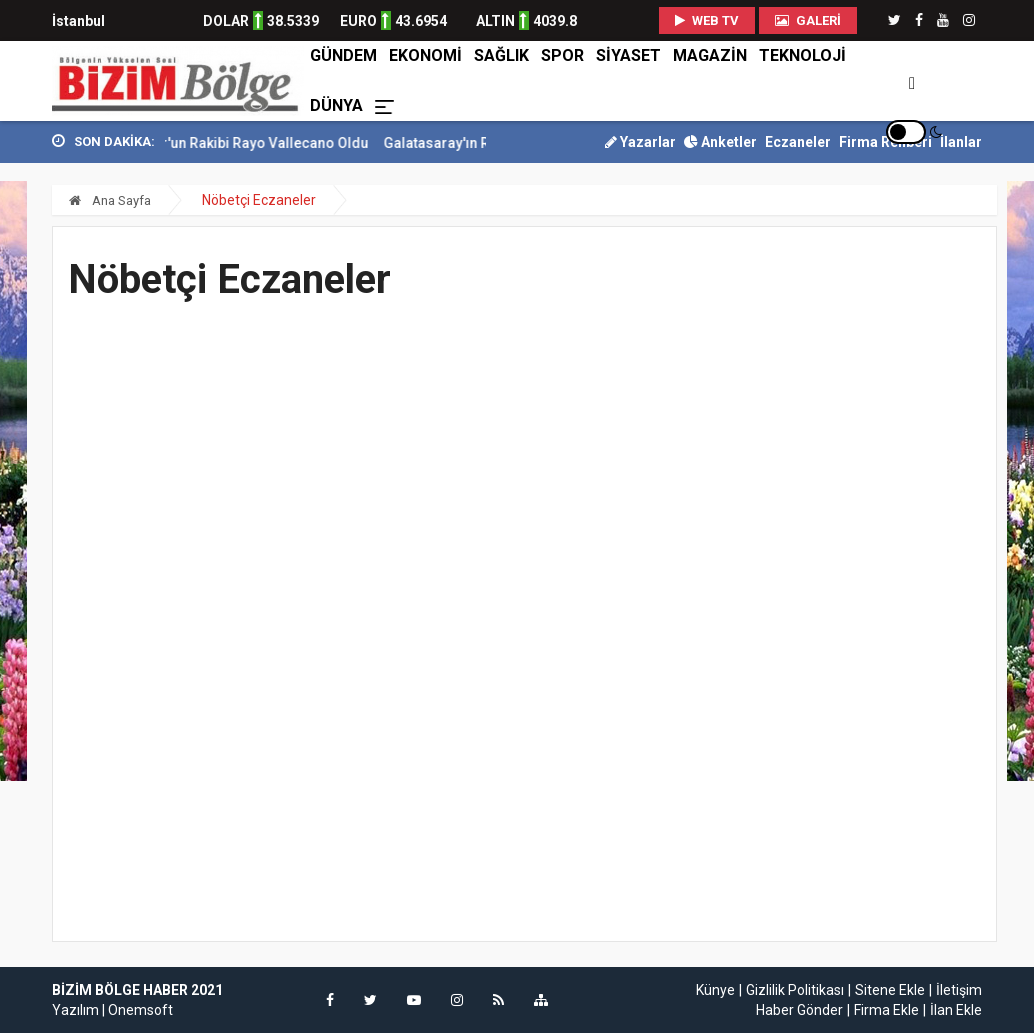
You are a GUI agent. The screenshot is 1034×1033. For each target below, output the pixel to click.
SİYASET (628, 55)
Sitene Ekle (890, 990)
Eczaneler (798, 142)
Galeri (808, 20)
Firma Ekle (886, 1010)
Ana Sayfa (110, 200)
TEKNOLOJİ (802, 55)
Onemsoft (140, 1010)
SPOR (562, 55)
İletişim (959, 990)
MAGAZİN (710, 55)
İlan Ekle (956, 1010)
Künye (715, 990)
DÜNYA (336, 105)
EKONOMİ (425, 55)
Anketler (720, 142)
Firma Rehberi (885, 142)
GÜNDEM (343, 55)
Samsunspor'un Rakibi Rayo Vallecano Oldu (251, 143)
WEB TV (707, 20)
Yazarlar (640, 142)
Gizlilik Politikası (795, 990)
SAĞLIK (501, 55)
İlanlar (961, 142)
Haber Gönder (799, 1010)
